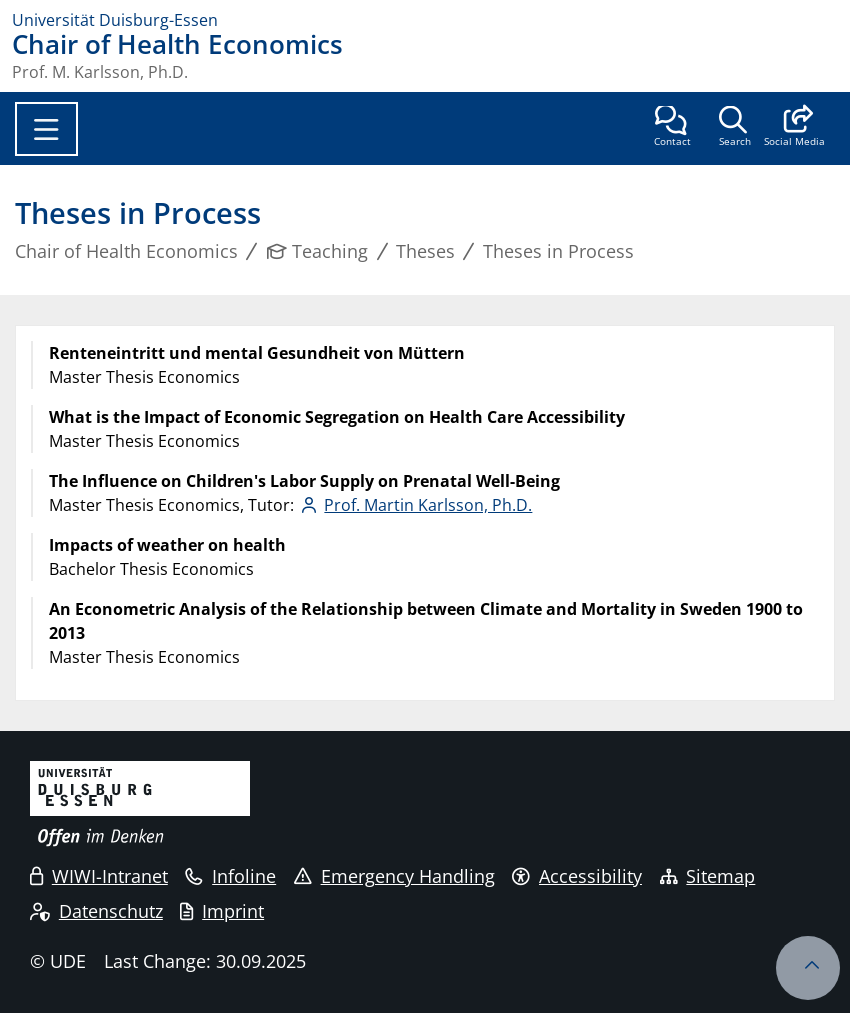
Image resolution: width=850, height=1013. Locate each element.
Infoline (230, 876)
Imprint (222, 911)
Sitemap (708, 876)
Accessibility (577, 876)
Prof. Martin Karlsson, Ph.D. (428, 505)
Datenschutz (96, 911)
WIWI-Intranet (99, 876)
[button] (794, 128)
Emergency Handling (394, 876)
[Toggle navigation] (46, 129)
